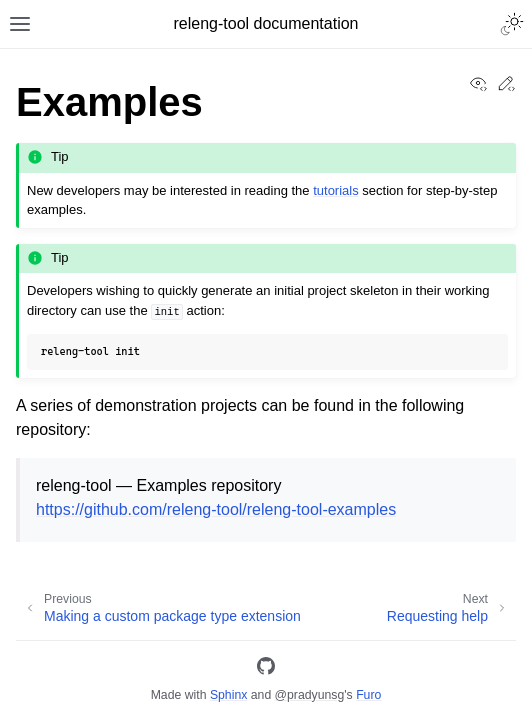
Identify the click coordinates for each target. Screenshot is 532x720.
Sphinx (228, 695)
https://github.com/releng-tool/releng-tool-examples (216, 509)
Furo (368, 695)
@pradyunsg (310, 695)
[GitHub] (266, 669)
